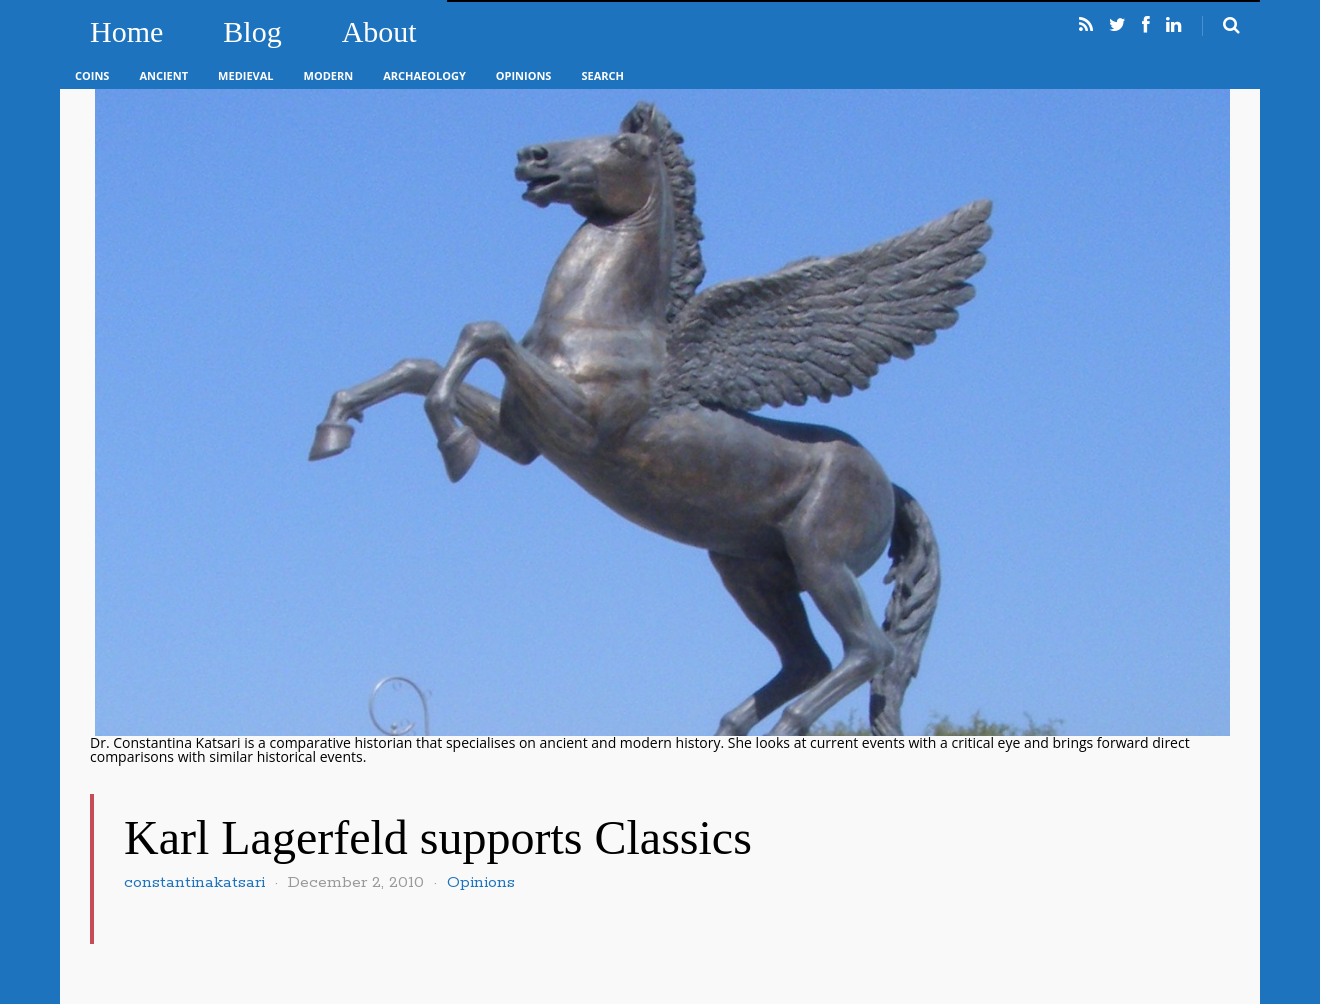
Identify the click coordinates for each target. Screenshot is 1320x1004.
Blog (252, 31)
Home (126, 31)
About (379, 31)
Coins (92, 75)
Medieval (245, 75)
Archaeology (424, 75)
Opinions (524, 75)
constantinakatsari (194, 882)
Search (602, 75)
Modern (329, 75)
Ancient (163, 75)
